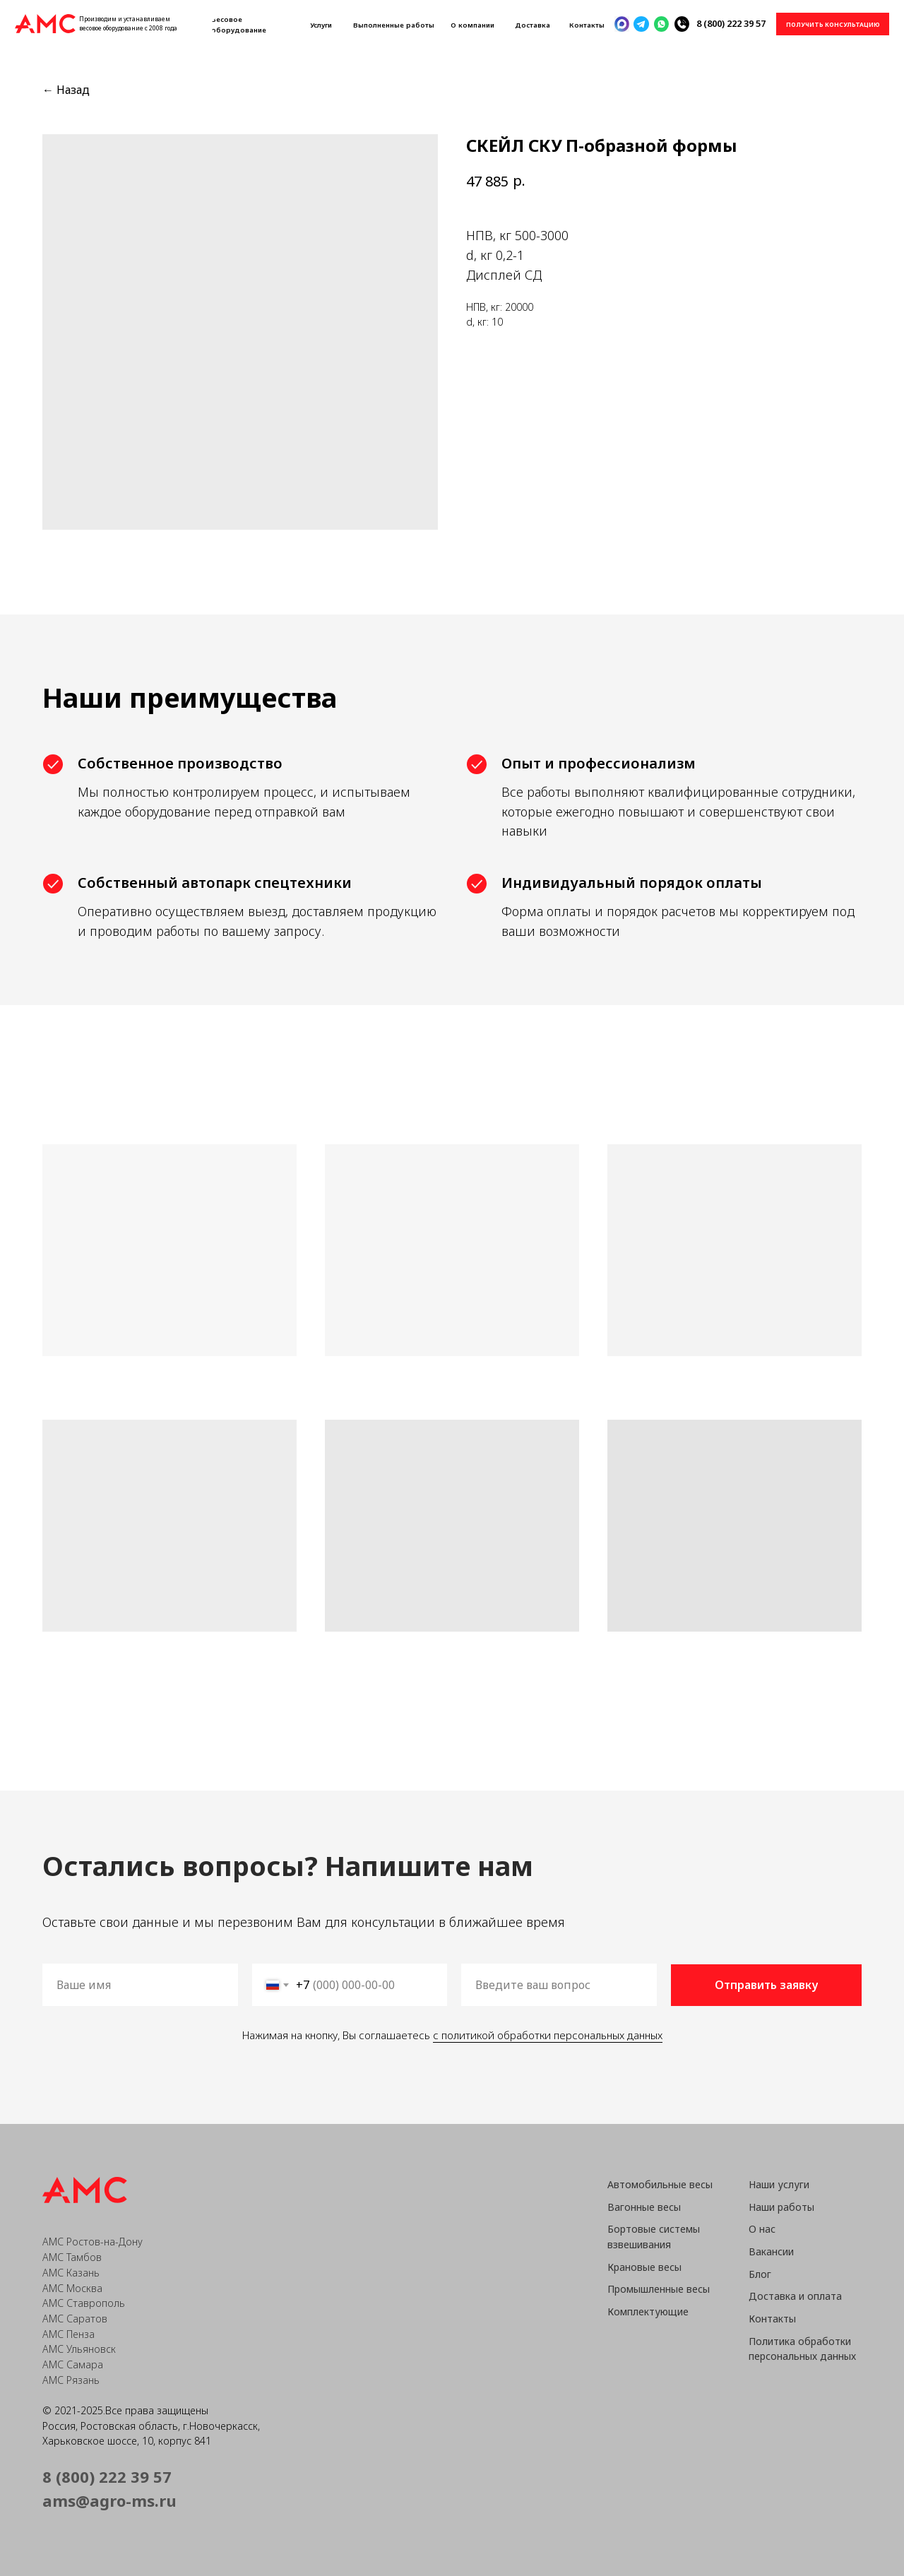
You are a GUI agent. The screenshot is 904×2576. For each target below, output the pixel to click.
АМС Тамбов (72, 2257)
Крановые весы (644, 2267)
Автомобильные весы (660, 2184)
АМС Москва (72, 2288)
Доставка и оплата (795, 2296)
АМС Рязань (71, 2380)
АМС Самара (72, 2364)
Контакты (772, 2318)
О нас (762, 2229)
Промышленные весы (658, 2289)
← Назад (66, 89)
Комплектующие (648, 2311)
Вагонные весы (644, 2207)
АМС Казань (71, 2272)
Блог (760, 2274)
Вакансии (771, 2251)
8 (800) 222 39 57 (731, 23)
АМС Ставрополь (83, 2303)
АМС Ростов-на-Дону (92, 2241)
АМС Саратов (74, 2318)
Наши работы (781, 2207)
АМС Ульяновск (79, 2349)
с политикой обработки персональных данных (545, 2035)
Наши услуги (779, 2184)
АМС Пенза (68, 2334)
